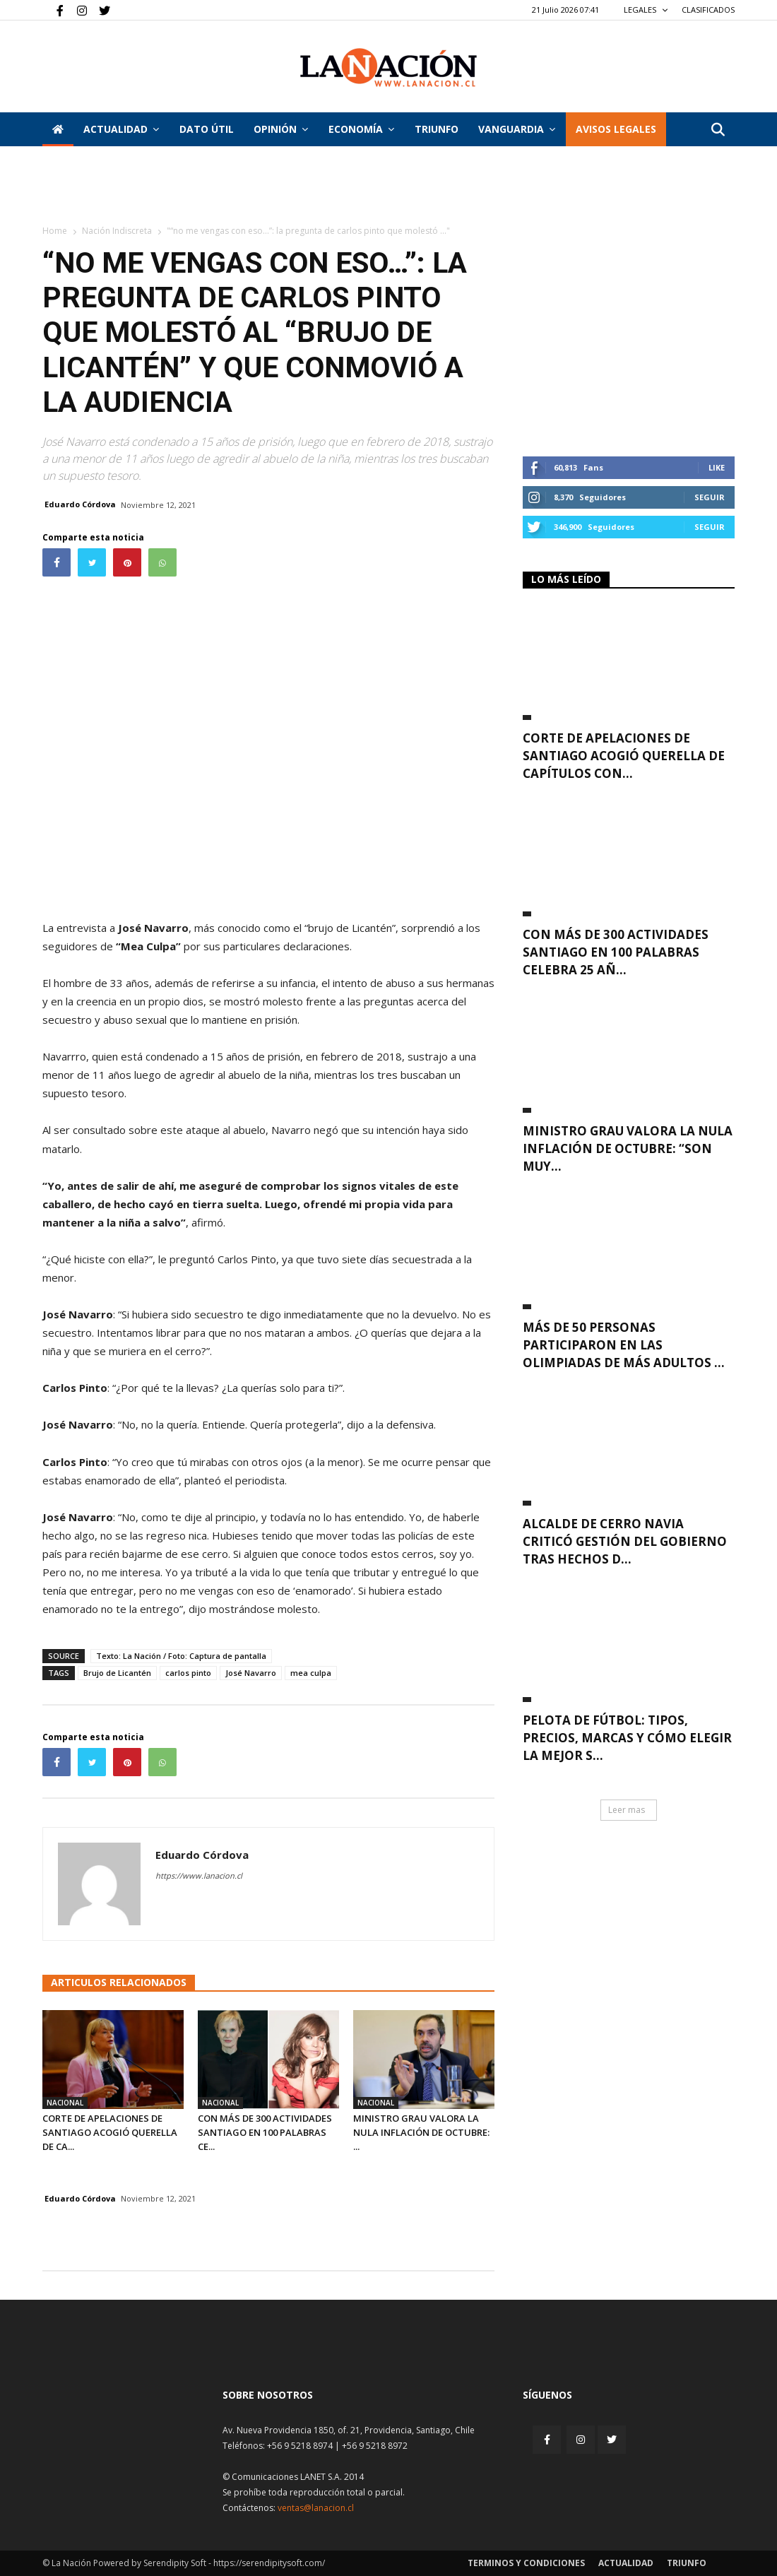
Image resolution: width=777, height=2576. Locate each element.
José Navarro (250, 1672)
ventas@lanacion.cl (316, 2508)
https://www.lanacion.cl (198, 1875)
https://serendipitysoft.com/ (269, 2563)
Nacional (65, 2103)
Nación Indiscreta (117, 231)
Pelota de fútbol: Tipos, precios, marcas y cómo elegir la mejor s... (627, 1737)
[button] (718, 130)
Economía (361, 129)
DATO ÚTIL (206, 129)
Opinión (281, 129)
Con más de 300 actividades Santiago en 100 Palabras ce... (265, 2132)
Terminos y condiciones (526, 2563)
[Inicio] (57, 129)
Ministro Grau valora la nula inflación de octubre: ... (421, 2132)
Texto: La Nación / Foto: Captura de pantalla (181, 1655)
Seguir (709, 497)
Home (54, 231)
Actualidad (121, 129)
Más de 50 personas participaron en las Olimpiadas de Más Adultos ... (624, 1345)
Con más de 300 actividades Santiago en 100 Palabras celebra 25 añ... (615, 952)
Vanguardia (516, 129)
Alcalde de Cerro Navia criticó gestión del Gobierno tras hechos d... (625, 1541)
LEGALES (646, 9)
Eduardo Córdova (80, 504)
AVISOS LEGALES (616, 129)
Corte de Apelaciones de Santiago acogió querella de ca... (109, 2132)
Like (716, 467)
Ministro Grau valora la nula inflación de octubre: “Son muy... (627, 1148)
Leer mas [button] (626, 1810)
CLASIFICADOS (708, 9)
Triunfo (436, 129)
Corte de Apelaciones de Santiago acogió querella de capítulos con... (624, 755)
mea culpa (310, 1672)
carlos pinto (188, 1672)
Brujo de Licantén (117, 1672)
